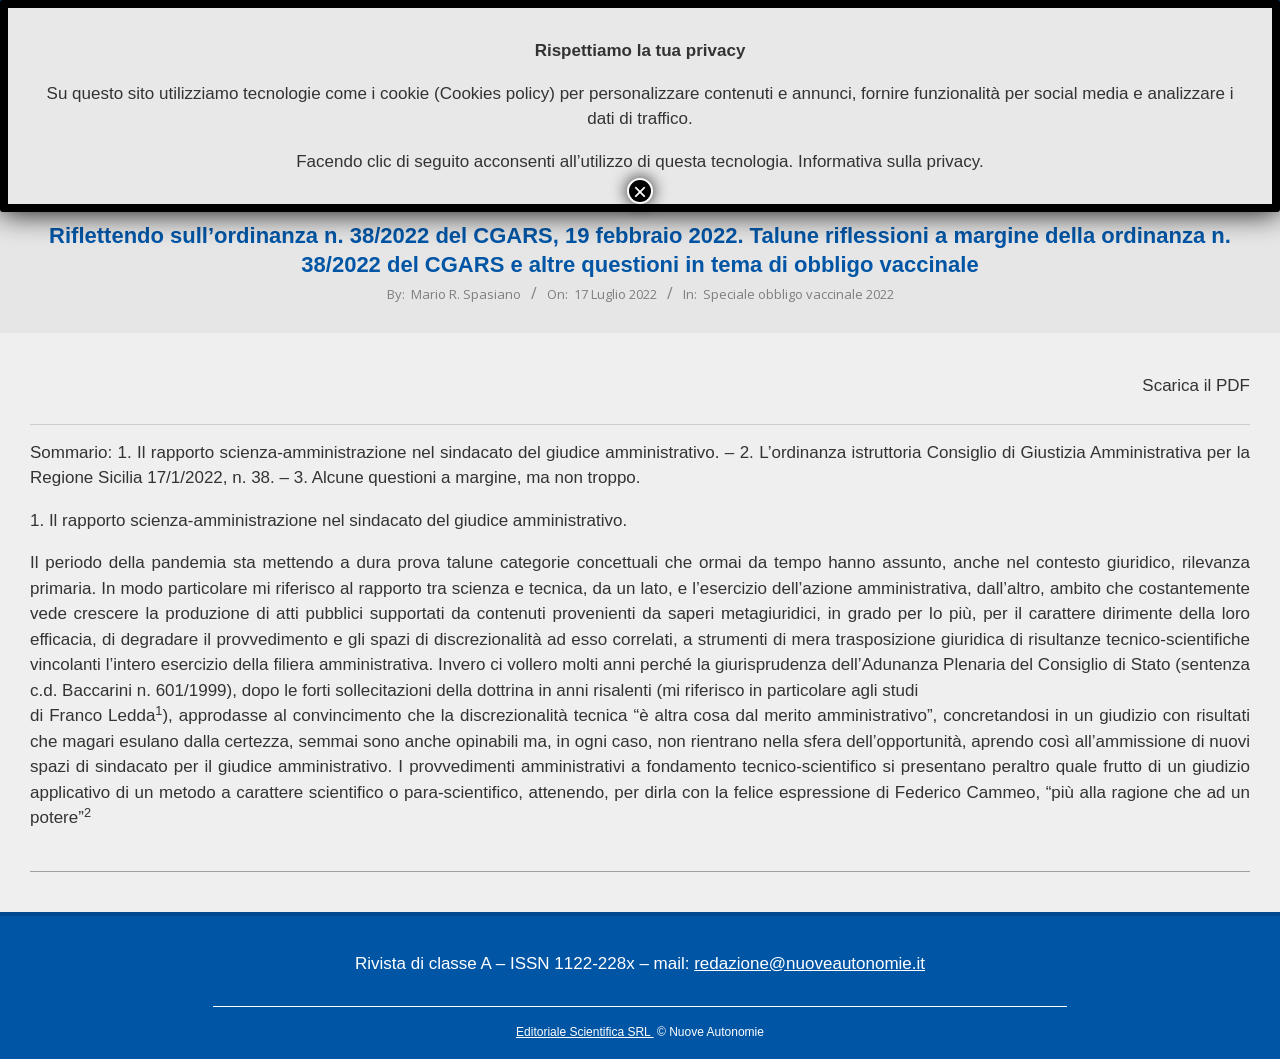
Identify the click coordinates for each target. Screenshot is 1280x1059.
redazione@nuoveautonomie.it (809, 963)
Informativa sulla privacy (888, 161)
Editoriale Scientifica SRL (585, 1032)
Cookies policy (495, 93)
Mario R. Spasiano (466, 294)
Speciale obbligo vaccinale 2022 (798, 294)
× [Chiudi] (640, 191)
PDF (1233, 385)
